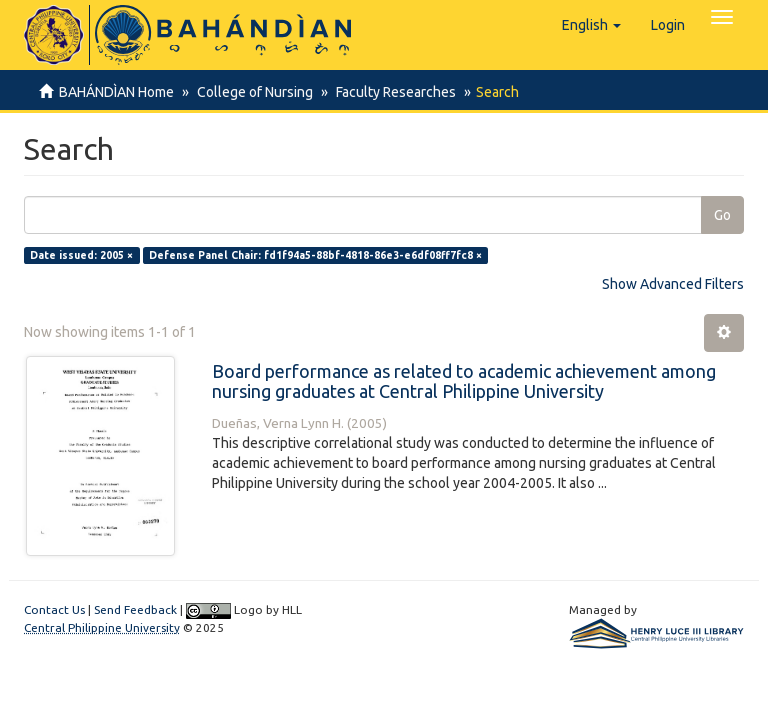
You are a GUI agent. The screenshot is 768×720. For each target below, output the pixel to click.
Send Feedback (135, 609)
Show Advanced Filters (673, 284)
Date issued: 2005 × (81, 255)
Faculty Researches (390, 92)
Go (722, 215)
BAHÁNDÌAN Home (116, 92)
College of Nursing (252, 92)
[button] (591, 25)
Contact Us (54, 609)
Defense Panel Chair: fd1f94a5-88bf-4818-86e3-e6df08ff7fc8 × (315, 255)
